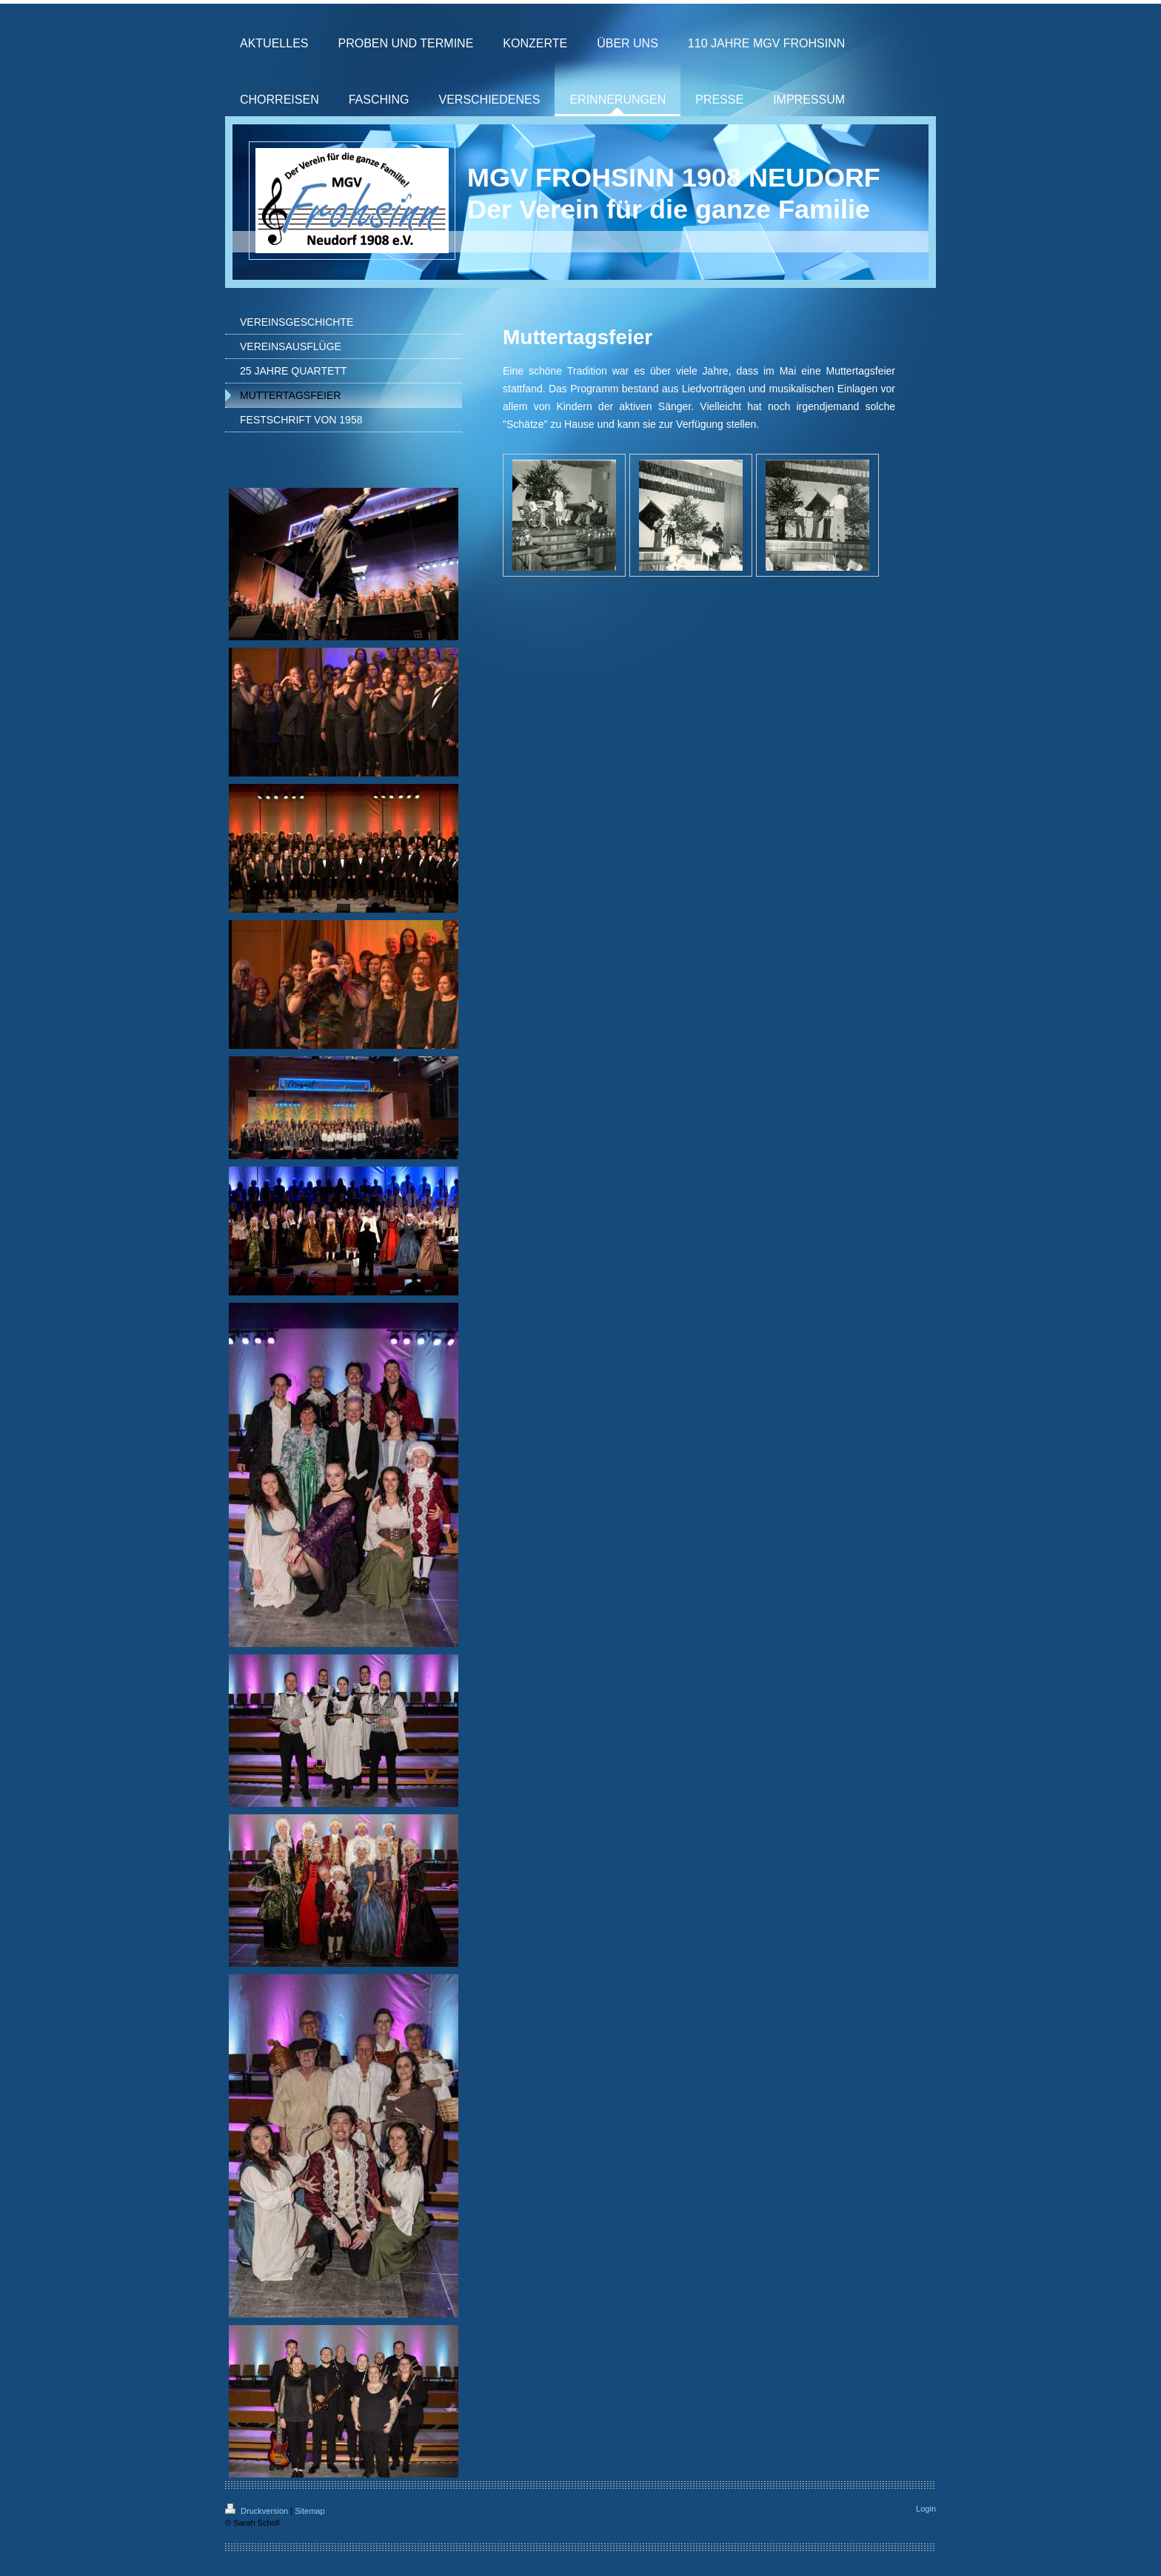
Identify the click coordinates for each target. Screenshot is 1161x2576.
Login (926, 2508)
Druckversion (257, 2510)
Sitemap (309, 2510)
